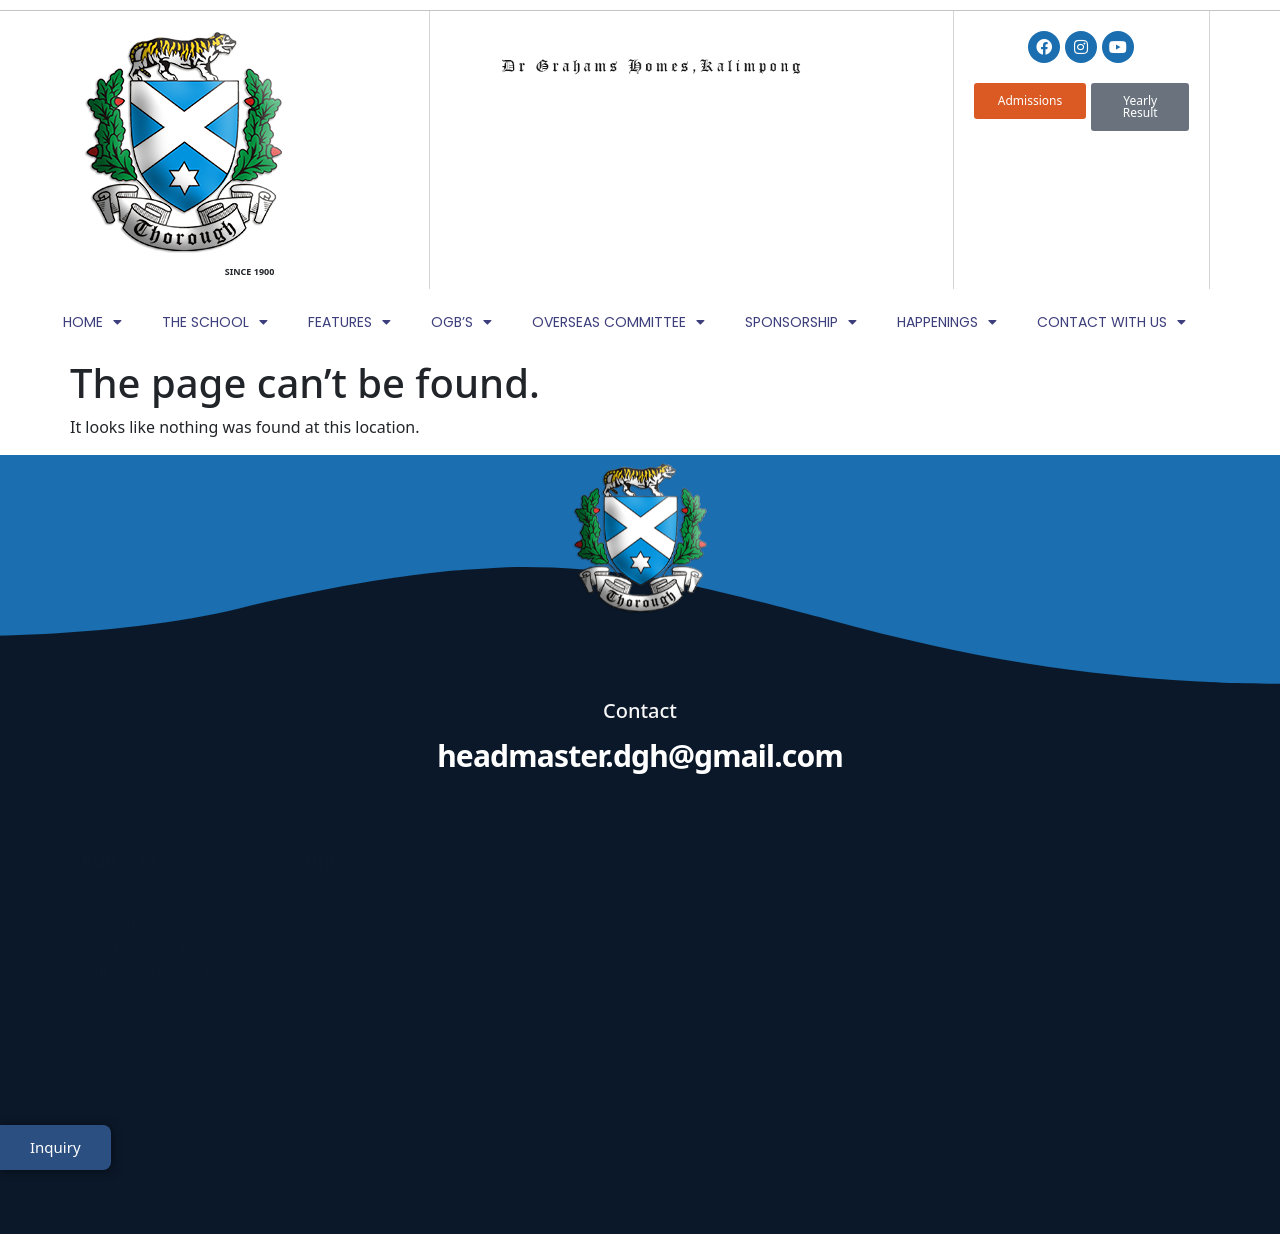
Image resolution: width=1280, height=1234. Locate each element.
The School (215, 177)
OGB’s (461, 177)
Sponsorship (801, 177)
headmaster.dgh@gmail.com (640, 611)
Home (92, 177)
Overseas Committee (618, 177)
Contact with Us (1111, 177)
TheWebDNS (1153, 1181)
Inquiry (55, 1167)
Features (349, 177)
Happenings (947, 177)
